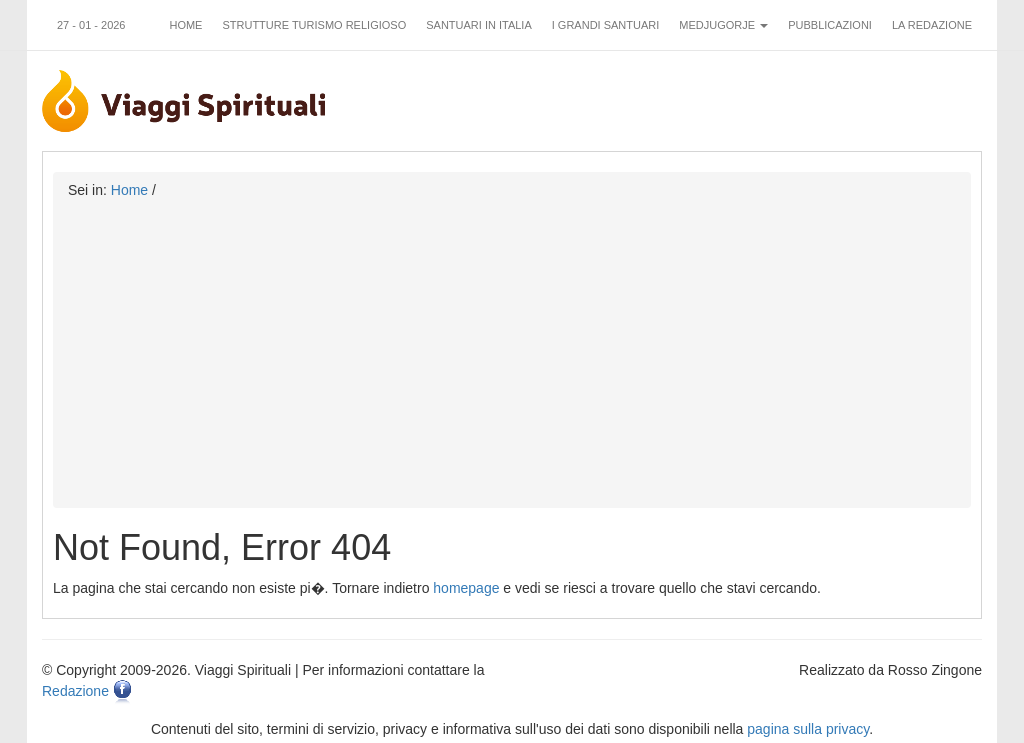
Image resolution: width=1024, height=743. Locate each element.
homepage (466, 588)
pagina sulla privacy (808, 729)
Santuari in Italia (479, 25)
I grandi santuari (606, 25)
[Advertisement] (512, 350)
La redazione (932, 25)
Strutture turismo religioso (314, 25)
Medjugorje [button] (723, 25)
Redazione (75, 691)
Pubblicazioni (830, 25)
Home (185, 25)
